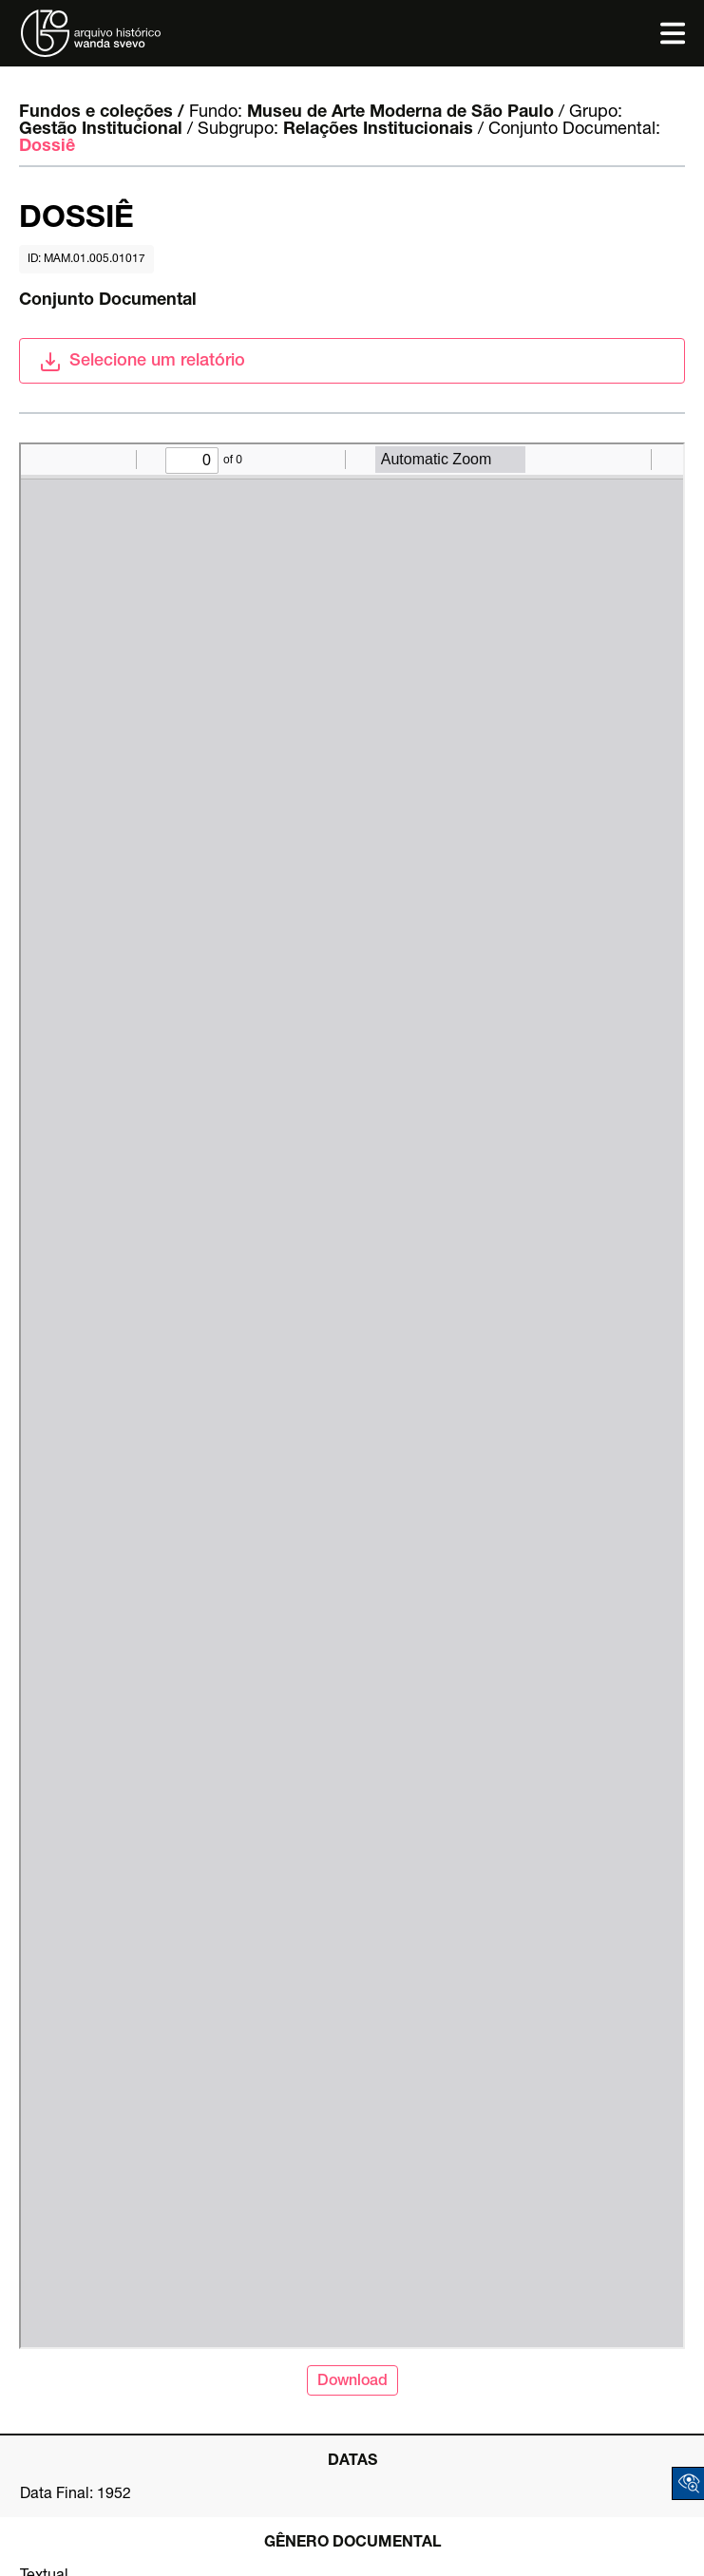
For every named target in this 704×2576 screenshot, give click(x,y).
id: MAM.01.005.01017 (86, 259)
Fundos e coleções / (101, 113)
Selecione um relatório (142, 361)
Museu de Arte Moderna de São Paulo (400, 113)
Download (352, 2382)
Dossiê (47, 147)
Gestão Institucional (100, 130)
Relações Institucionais (378, 130)
